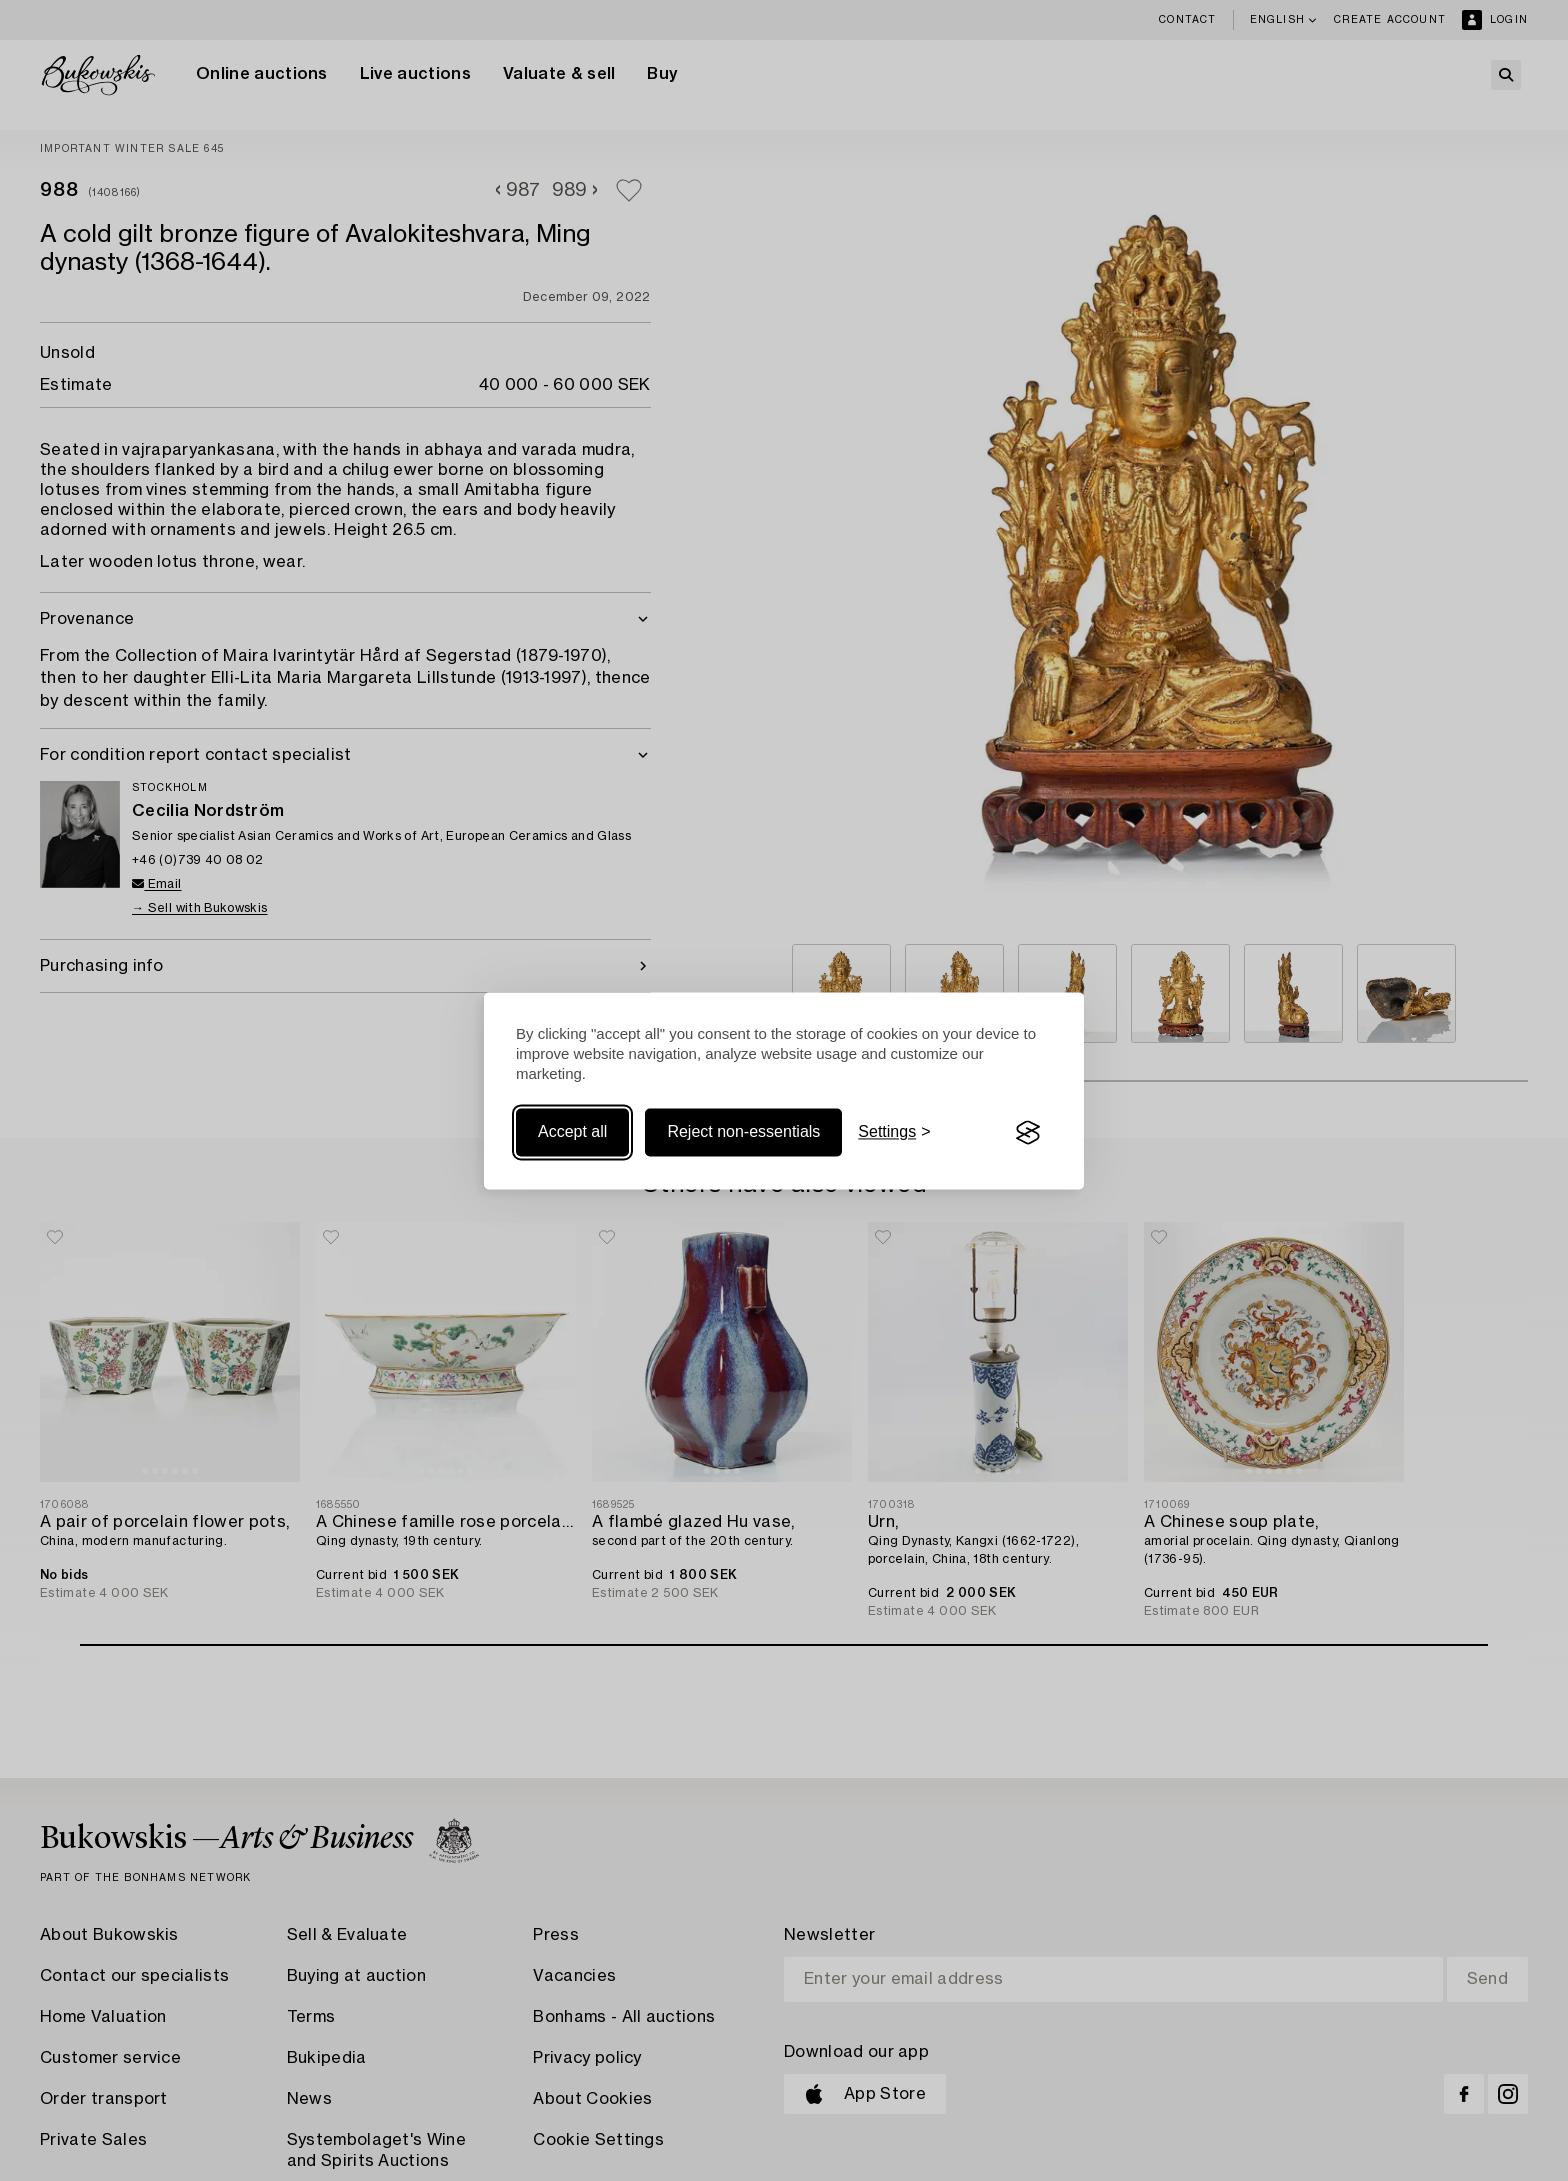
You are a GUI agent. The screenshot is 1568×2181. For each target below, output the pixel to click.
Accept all (572, 1132)
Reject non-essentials (743, 1132)
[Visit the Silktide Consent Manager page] (1028, 1133)
